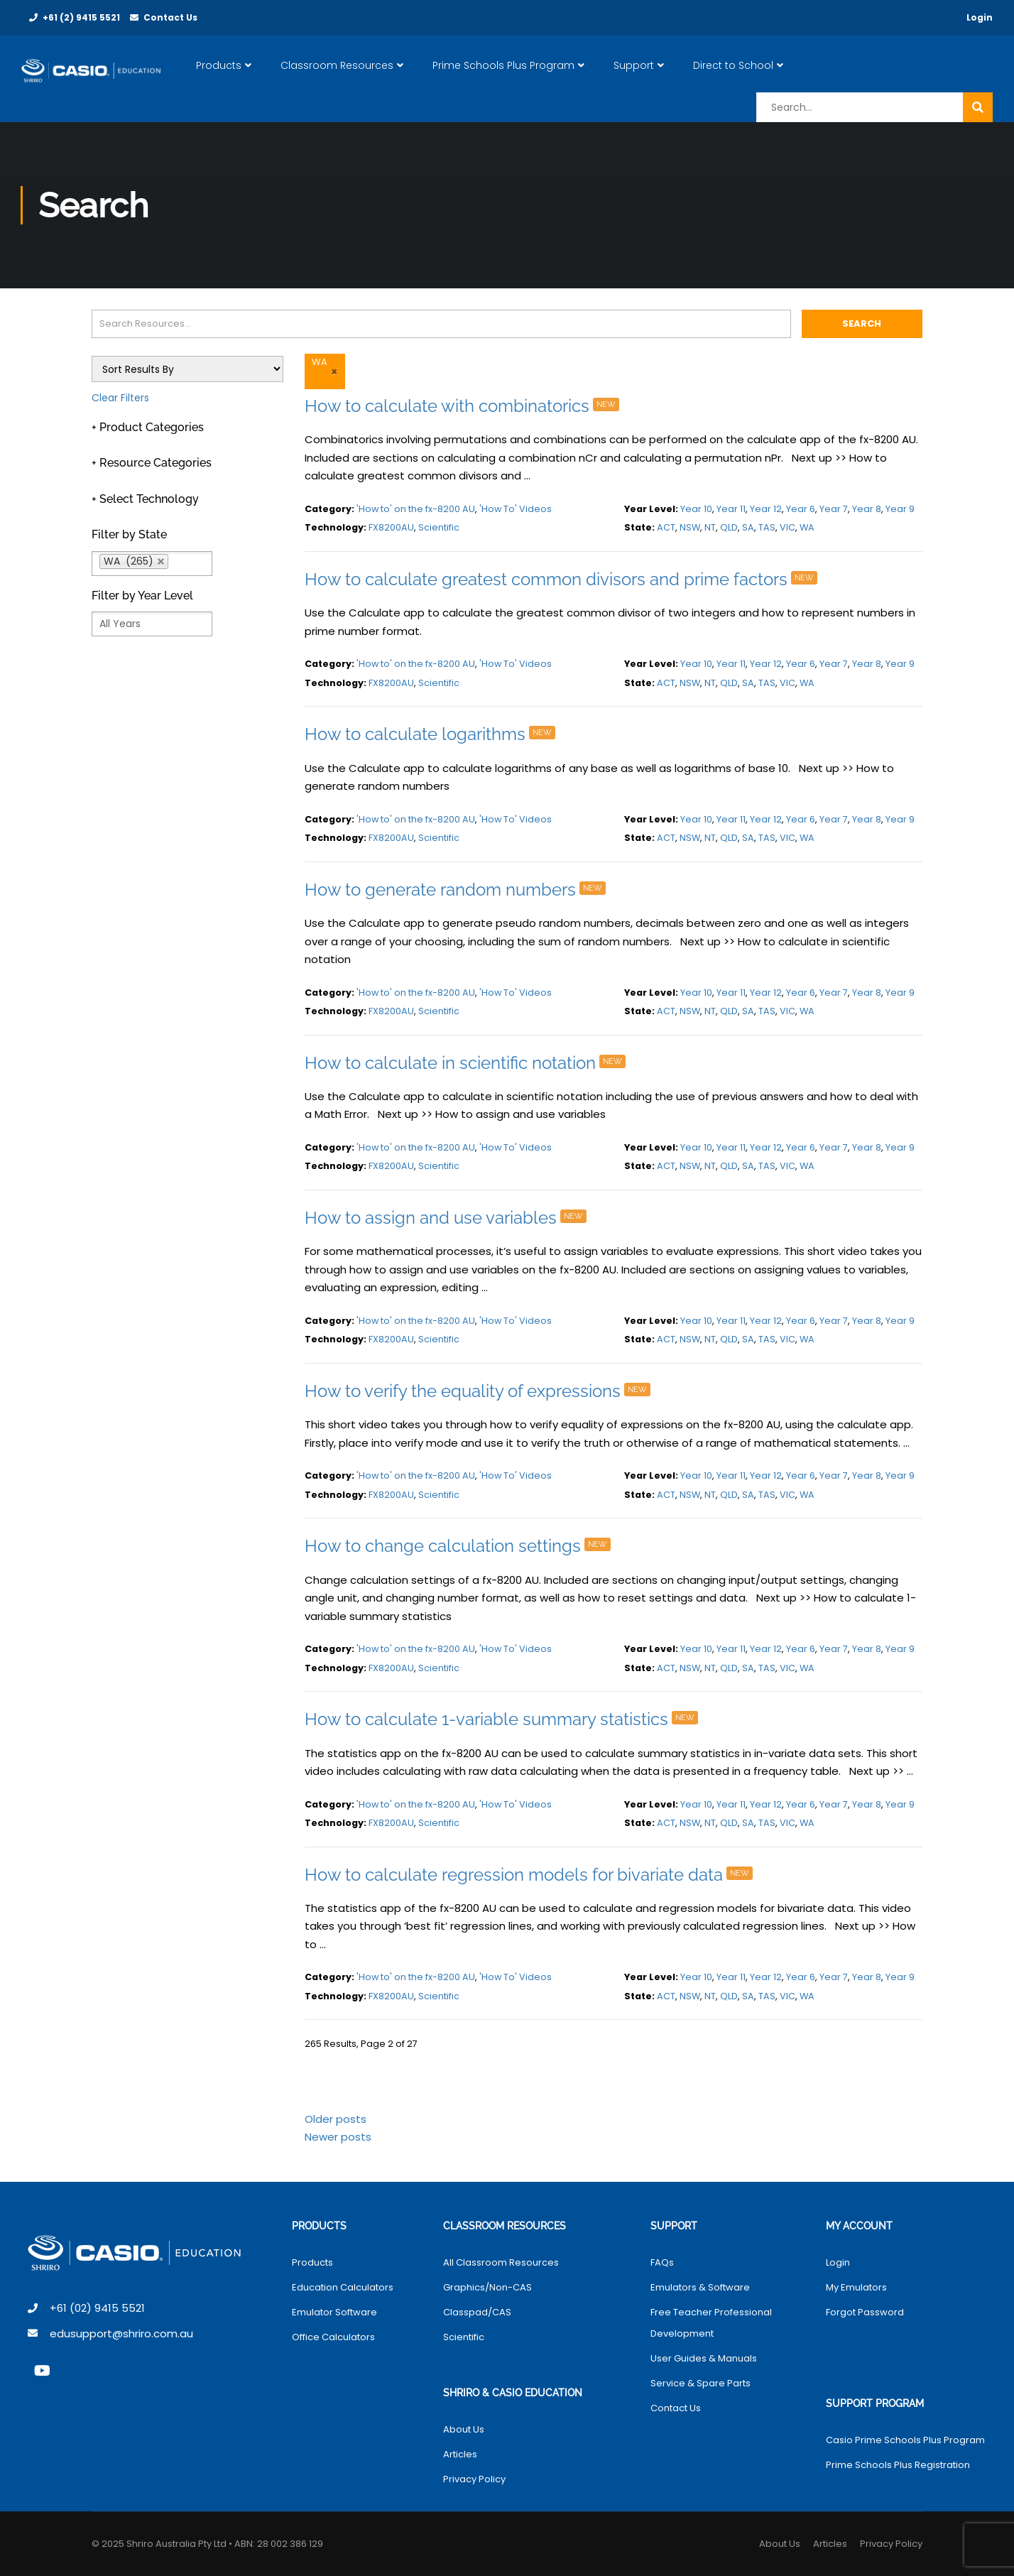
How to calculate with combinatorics (466, 406)
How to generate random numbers (459, 889)
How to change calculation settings (461, 1546)
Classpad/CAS (477, 2312)
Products (221, 65)
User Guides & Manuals (703, 2358)
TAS (766, 527)
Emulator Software (334, 2312)
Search (861, 323)
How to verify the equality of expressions (481, 1391)
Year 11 (731, 509)
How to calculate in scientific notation (469, 1063)
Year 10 (696, 509)
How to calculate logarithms (434, 734)
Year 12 (766, 509)
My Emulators (856, 2287)
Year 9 (900, 509)
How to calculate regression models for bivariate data (532, 1874)
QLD (729, 527)
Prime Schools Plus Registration (898, 2465)
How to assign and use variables (449, 1217)
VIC (787, 527)
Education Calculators (342, 2287)
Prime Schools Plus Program (506, 65)
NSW (690, 527)
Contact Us (170, 17)
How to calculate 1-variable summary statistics (505, 1719)
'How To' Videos (515, 509)
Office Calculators (333, 2337)
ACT (666, 527)
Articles (460, 2454)
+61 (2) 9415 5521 (81, 17)
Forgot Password (865, 2312)
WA (807, 527)
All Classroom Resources (501, 2262)
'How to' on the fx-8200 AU (415, 509)
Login (979, 17)
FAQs (662, 2262)
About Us (463, 2429)
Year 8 (866, 509)
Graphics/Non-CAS (487, 2287)
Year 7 (833, 509)
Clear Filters (120, 398)
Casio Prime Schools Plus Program (905, 2440)
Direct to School (736, 65)
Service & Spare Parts (700, 2383)
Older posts (335, 2119)
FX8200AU (391, 527)
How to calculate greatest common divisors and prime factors (565, 579)
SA (748, 527)
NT (710, 527)
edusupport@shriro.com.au (121, 2333)
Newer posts (338, 2136)
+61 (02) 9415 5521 (97, 2307)
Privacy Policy (474, 2479)
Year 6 (800, 509)
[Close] (332, 371)
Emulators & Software (700, 2287)
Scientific (438, 527)
